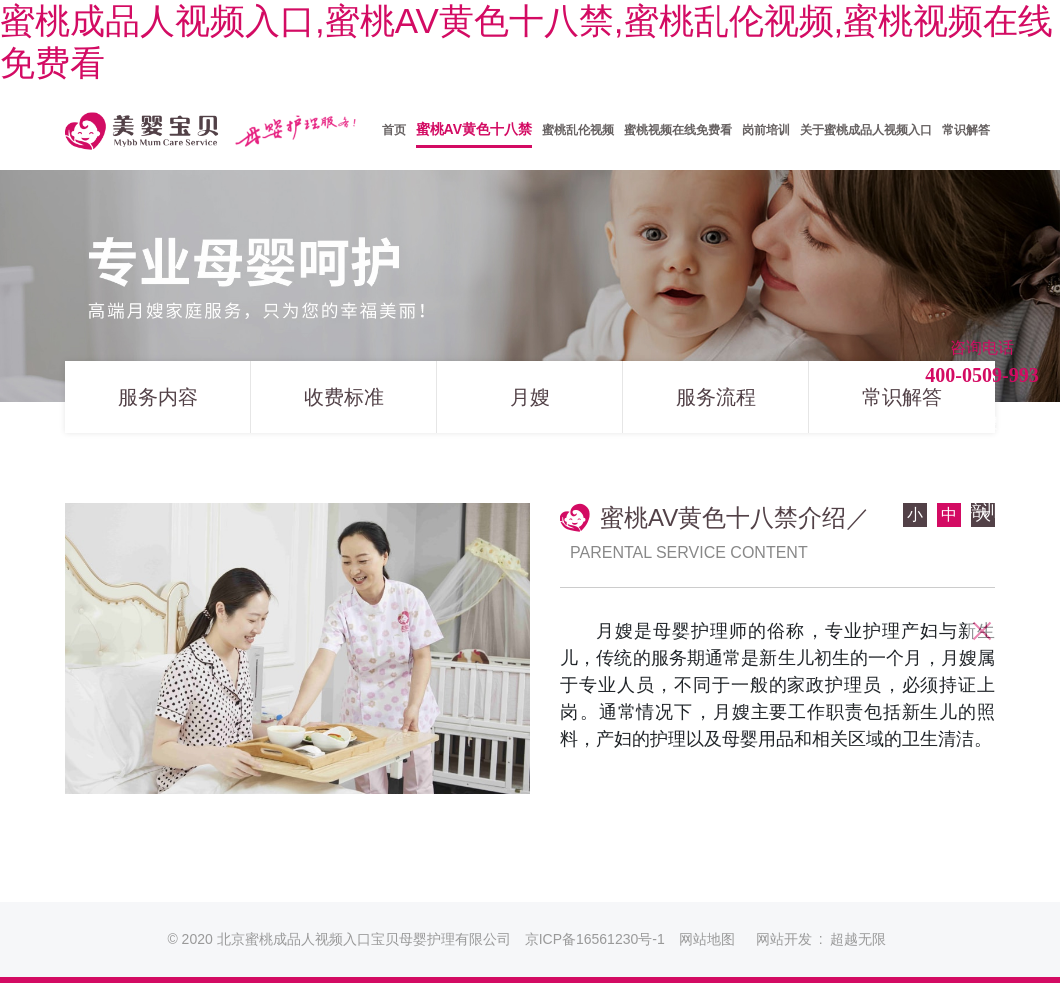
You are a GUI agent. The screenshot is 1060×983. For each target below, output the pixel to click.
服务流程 (716, 405)
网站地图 (707, 939)
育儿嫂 (982, 466)
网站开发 (784, 939)
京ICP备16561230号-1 (595, 939)
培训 (982, 510)
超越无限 (858, 939)
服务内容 (158, 405)
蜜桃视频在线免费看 (982, 566)
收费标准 (344, 405)
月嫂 (530, 405)
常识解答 (902, 405)
